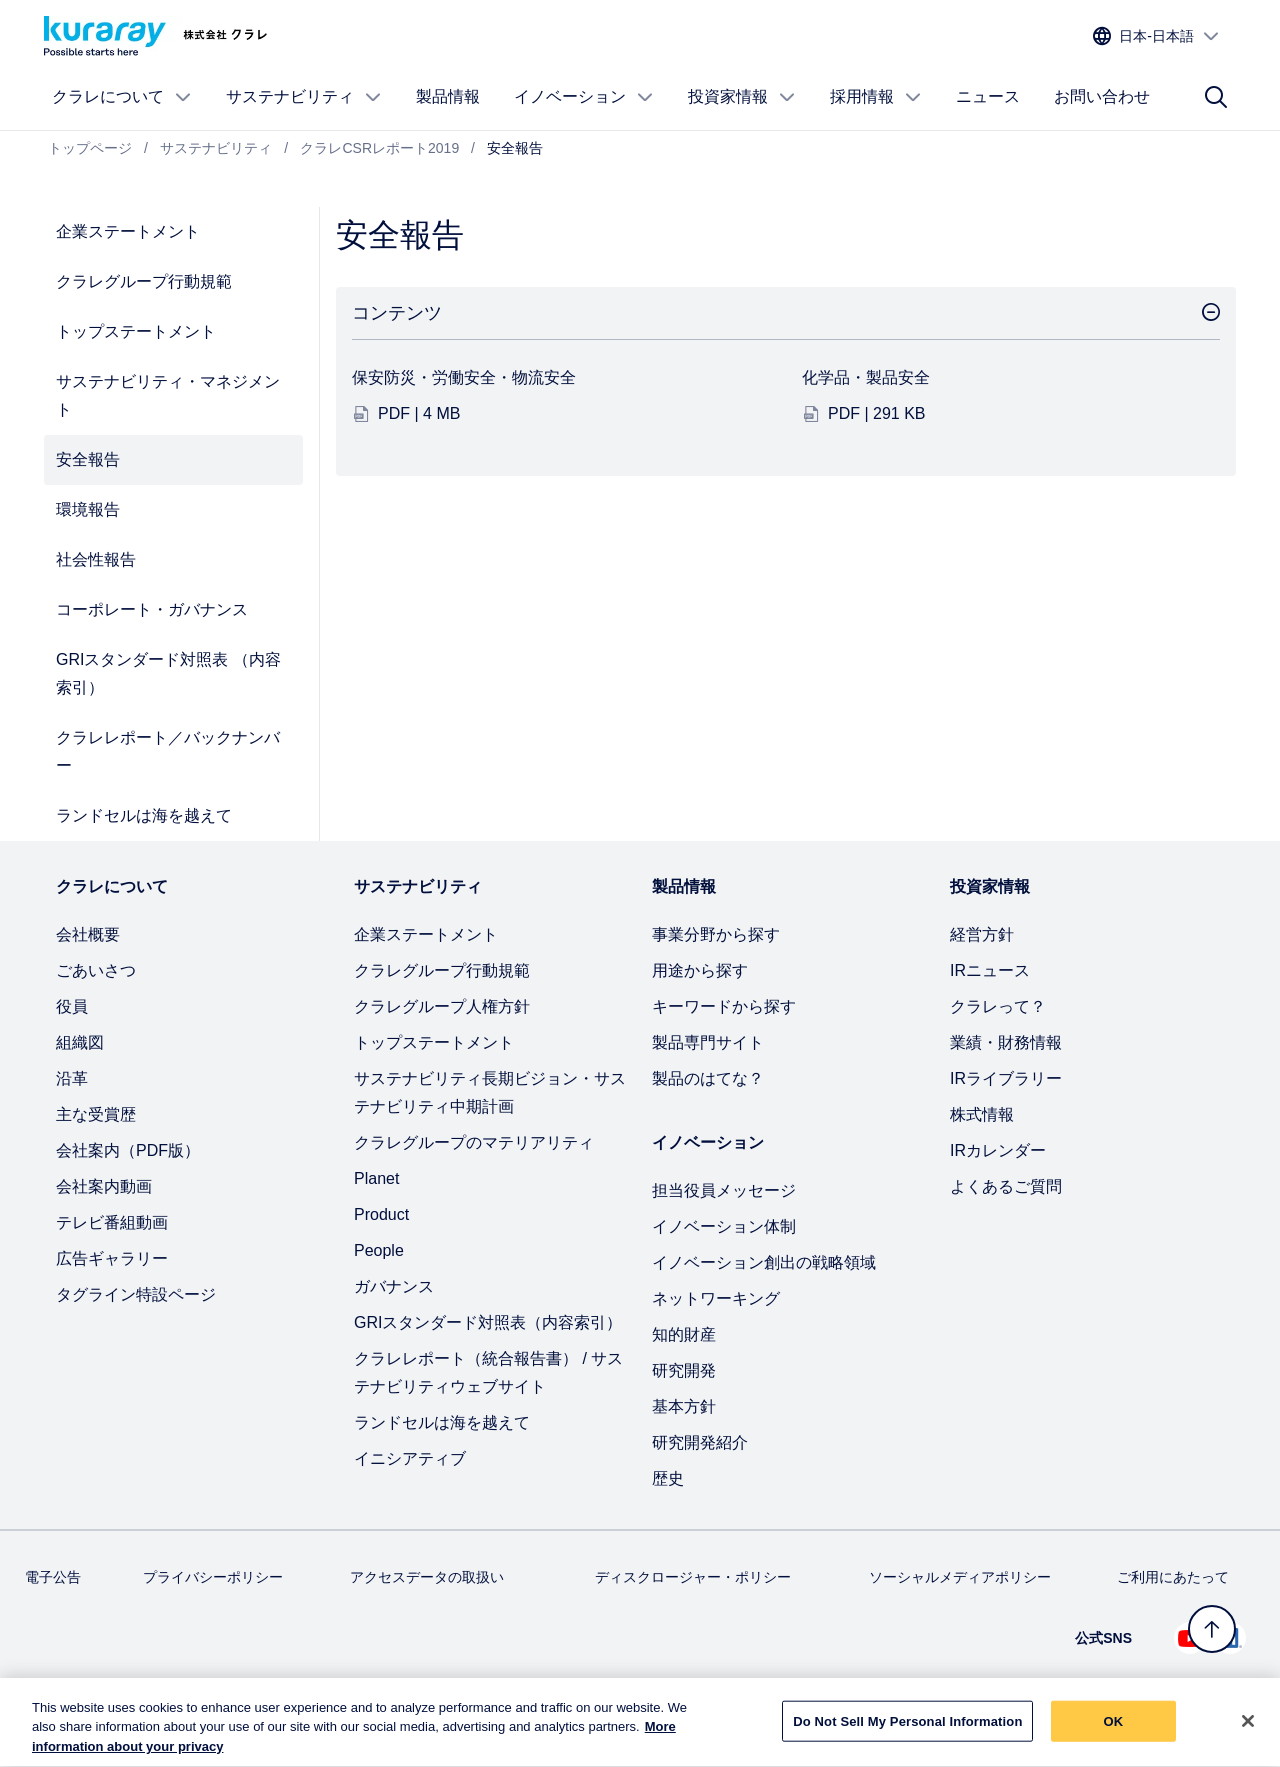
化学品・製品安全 (866, 377)
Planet (376, 1178)
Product (381, 1214)
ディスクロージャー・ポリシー (693, 1577)
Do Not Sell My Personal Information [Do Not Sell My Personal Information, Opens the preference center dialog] (907, 1730)
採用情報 (876, 97)
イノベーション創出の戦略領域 (764, 1262)
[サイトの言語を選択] (1156, 36)
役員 (72, 1006)
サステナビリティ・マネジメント (168, 395)
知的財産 (684, 1334)
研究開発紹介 (700, 1442)
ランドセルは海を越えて (144, 815)
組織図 (80, 1042)
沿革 (72, 1078)
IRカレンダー (998, 1150)
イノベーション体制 (724, 1226)
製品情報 (448, 96)
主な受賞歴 (96, 1114)
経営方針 (982, 934)
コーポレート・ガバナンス (152, 609)
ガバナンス (394, 1286)
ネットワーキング (716, 1298)
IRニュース (990, 970)
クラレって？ (998, 1006)
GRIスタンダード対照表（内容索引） (488, 1322)
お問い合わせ (1102, 96)
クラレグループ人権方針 (442, 1006)
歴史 (668, 1478)
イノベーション (584, 97)
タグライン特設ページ (136, 1294)
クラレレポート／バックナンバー (168, 751)
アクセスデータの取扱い (427, 1577)
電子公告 (53, 1577)
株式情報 (982, 1114)
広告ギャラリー (112, 1258)
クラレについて (122, 97)
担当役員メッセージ (724, 1190)
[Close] (1248, 1730)
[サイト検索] (1216, 97)
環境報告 (88, 509)
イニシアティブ (410, 1458)
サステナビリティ (304, 97)
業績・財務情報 (1006, 1042)
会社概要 (88, 934)
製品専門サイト (708, 1042)
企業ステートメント (128, 231)
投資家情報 (742, 97)
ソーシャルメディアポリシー (960, 1577)
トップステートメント (136, 331)
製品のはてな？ (708, 1078)
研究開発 (684, 1370)
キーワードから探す (724, 1006)
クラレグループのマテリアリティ (474, 1142)
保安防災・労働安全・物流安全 (464, 377)
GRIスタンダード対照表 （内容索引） (168, 673)
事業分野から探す (716, 934)
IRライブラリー (1006, 1078)
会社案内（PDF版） (128, 1150)
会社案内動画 (104, 1186)
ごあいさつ (96, 970)
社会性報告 (96, 559)
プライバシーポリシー (213, 1577)
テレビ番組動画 (112, 1222)
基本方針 (684, 1406)
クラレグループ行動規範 (144, 281)
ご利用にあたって (1173, 1577)
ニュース (988, 96)
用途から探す (700, 970)
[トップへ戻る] (1212, 1629)
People (379, 1250)
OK (1114, 1730)
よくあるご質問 (1006, 1186)
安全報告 (88, 459)
